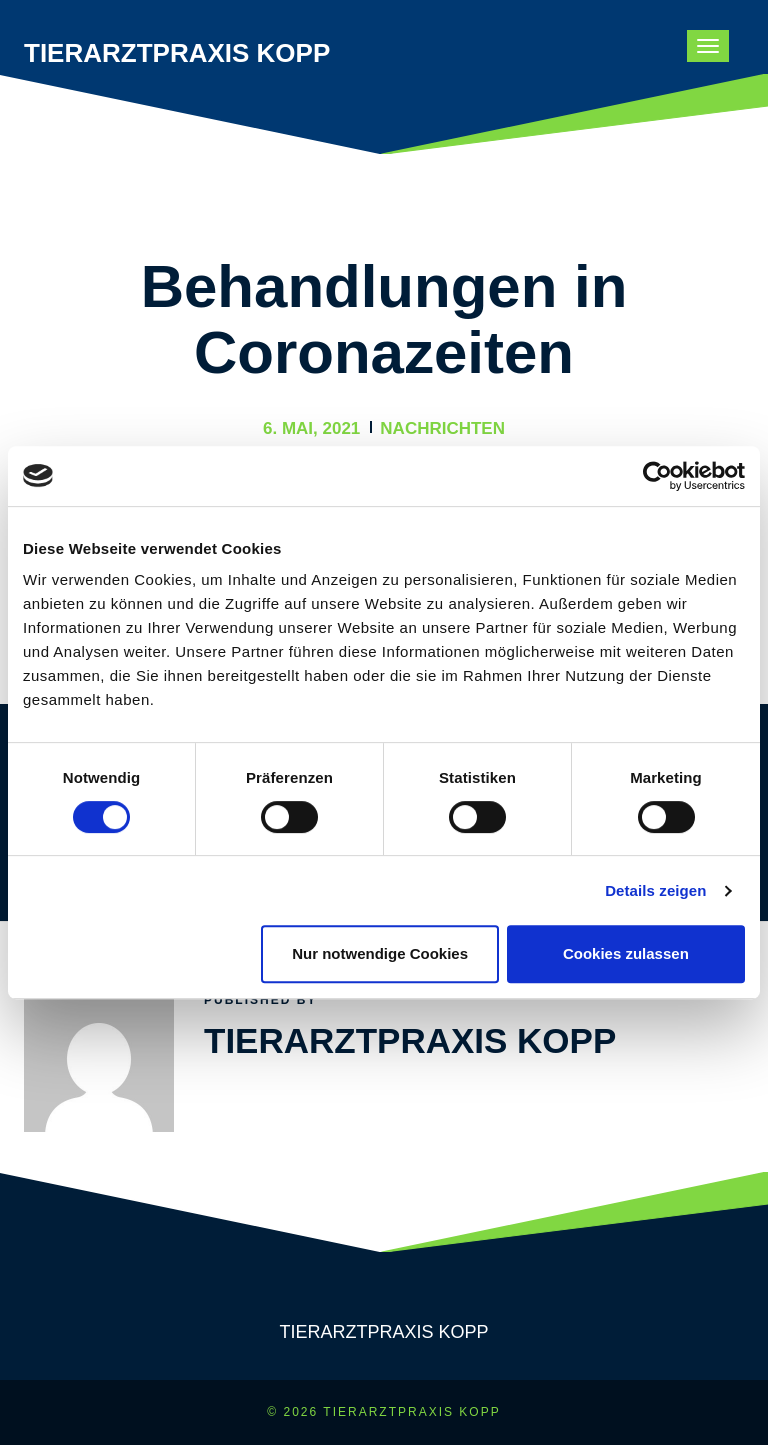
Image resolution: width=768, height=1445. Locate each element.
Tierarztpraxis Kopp (177, 53)
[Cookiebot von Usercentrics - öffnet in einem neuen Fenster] (657, 476)
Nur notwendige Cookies (380, 953)
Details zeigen (655, 890)
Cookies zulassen (626, 953)
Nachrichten (442, 428)
